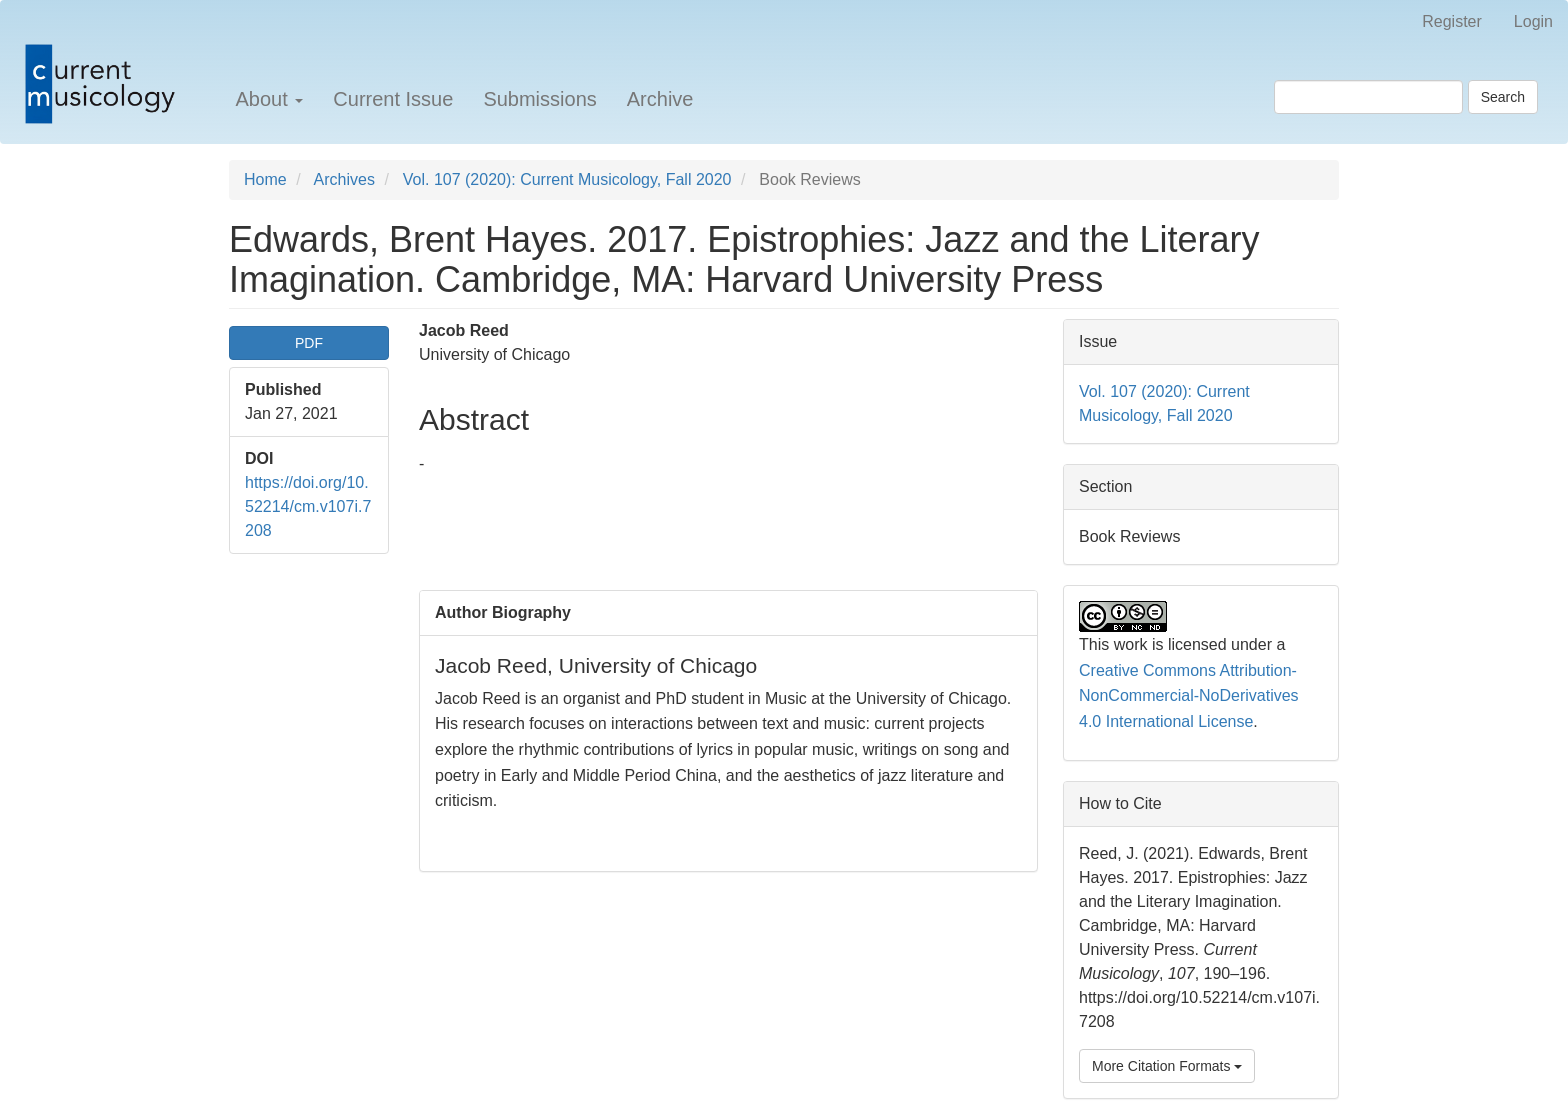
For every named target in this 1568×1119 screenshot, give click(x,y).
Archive (660, 99)
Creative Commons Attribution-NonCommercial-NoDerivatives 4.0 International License (1189, 696)
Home (265, 179)
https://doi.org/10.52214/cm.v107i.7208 (308, 506)
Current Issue (393, 99)
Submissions (539, 99)
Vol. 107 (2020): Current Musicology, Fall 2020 (567, 179)
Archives (344, 179)
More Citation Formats (1167, 1066)
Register (1452, 21)
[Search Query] (1368, 97)
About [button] (269, 99)
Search (1503, 97)
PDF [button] (309, 343)
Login (1533, 21)
